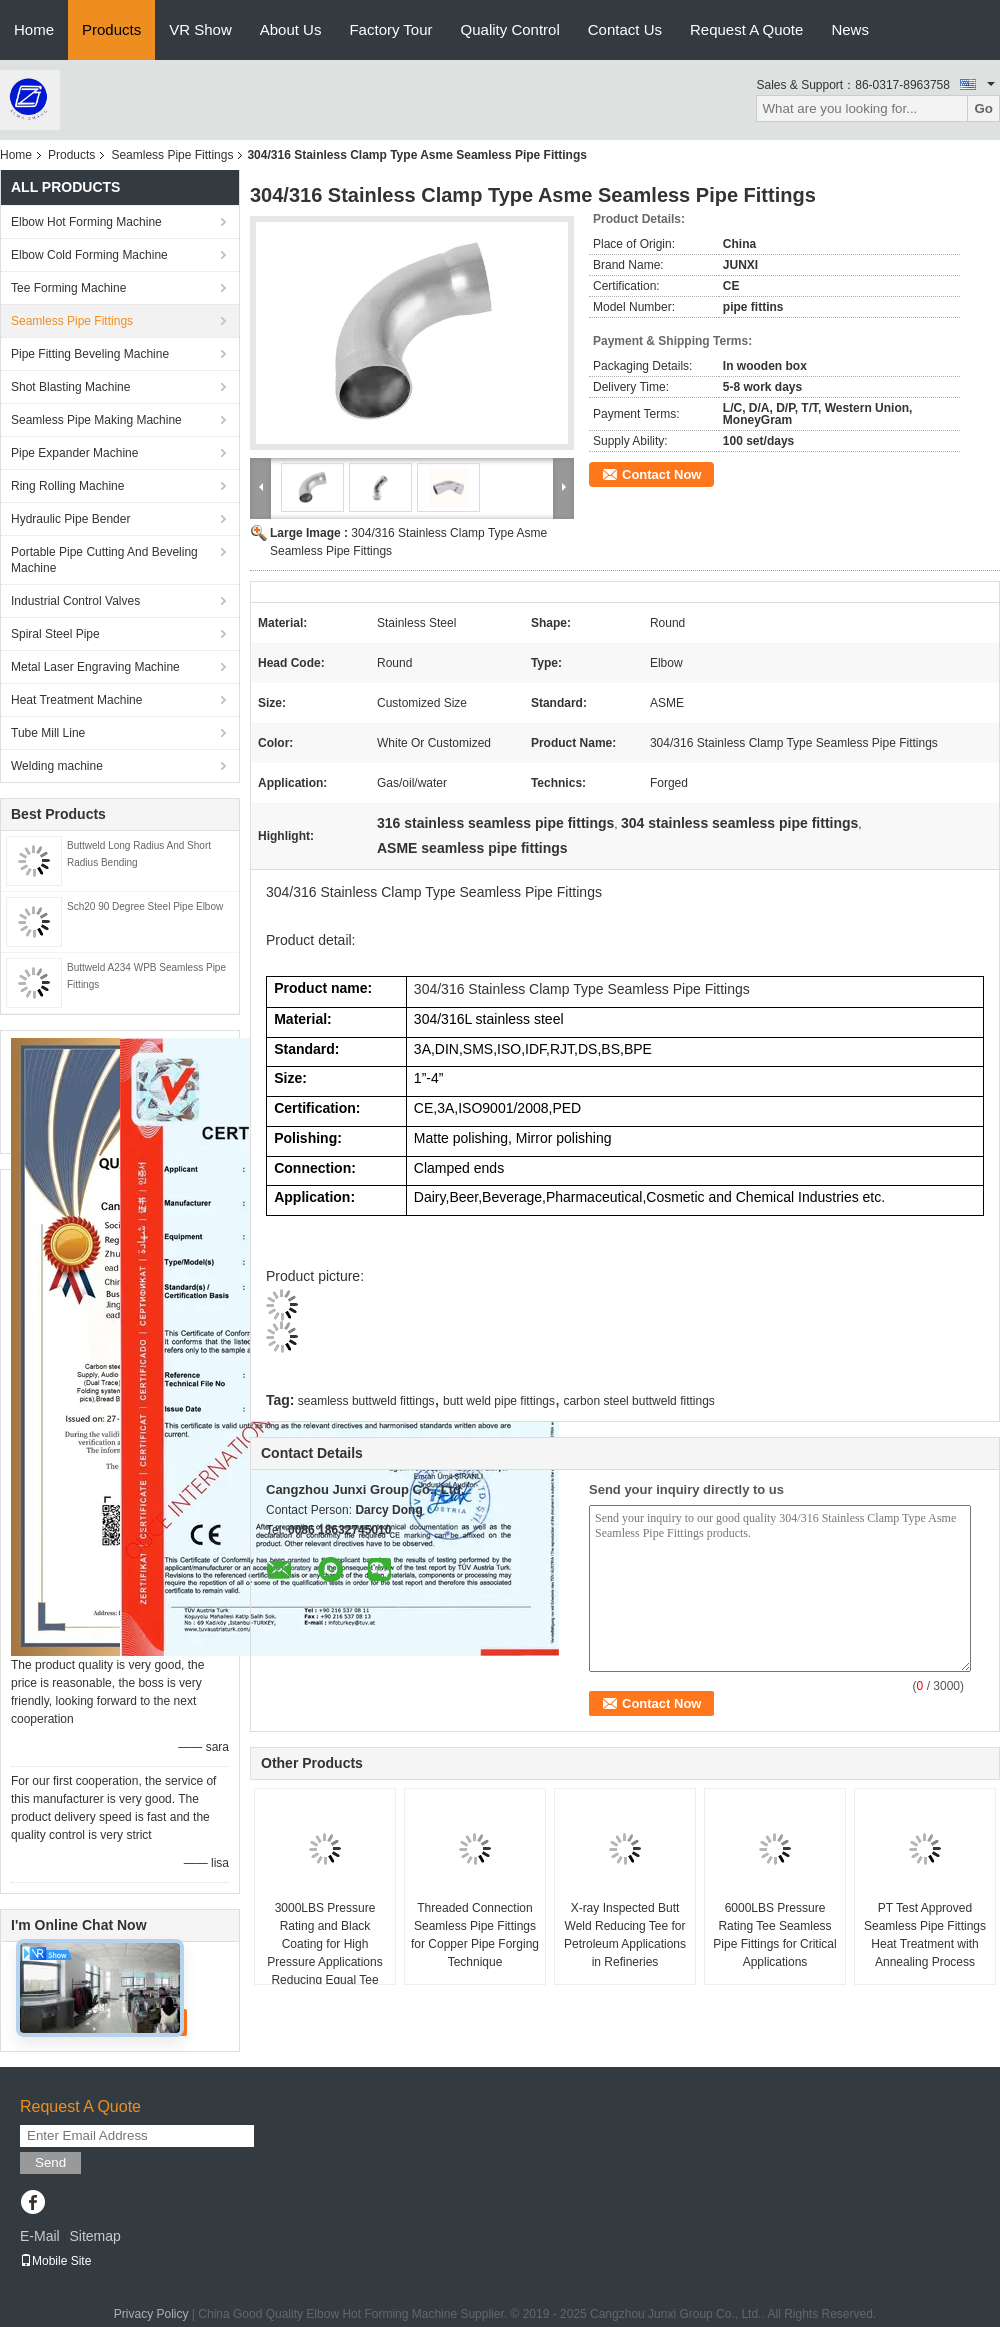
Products (111, 29)
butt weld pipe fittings (499, 1401)
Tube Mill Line (48, 733)
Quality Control (510, 29)
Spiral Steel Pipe (55, 634)
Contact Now (661, 474)
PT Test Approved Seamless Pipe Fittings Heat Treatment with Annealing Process (925, 1935)
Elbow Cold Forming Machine (89, 255)
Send (50, 2162)
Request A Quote (746, 29)
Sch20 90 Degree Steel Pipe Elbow (145, 906)
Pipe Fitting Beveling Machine (90, 354)
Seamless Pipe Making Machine (96, 420)
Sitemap (94, 2236)
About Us (291, 29)
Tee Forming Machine (68, 288)
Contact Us (625, 29)
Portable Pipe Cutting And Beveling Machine (104, 560)
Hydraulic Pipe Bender (70, 519)
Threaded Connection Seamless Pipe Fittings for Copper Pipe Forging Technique (475, 1935)
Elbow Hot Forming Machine (86, 222)
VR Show (200, 29)
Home (34, 29)
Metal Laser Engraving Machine (95, 667)
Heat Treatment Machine (76, 700)
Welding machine (57, 766)
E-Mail (40, 2236)
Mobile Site (55, 2261)
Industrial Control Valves (75, 601)
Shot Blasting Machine (70, 387)
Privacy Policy (151, 2314)
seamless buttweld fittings (366, 1401)
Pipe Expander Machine (74, 453)
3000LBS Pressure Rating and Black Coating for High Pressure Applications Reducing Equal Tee (324, 1944)
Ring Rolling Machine (67, 486)
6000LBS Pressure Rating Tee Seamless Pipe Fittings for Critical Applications (774, 1935)
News (850, 29)
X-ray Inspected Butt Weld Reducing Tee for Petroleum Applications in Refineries (625, 1935)
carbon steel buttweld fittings (638, 1401)
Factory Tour (390, 29)
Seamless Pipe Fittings (172, 155)
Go (983, 108)
